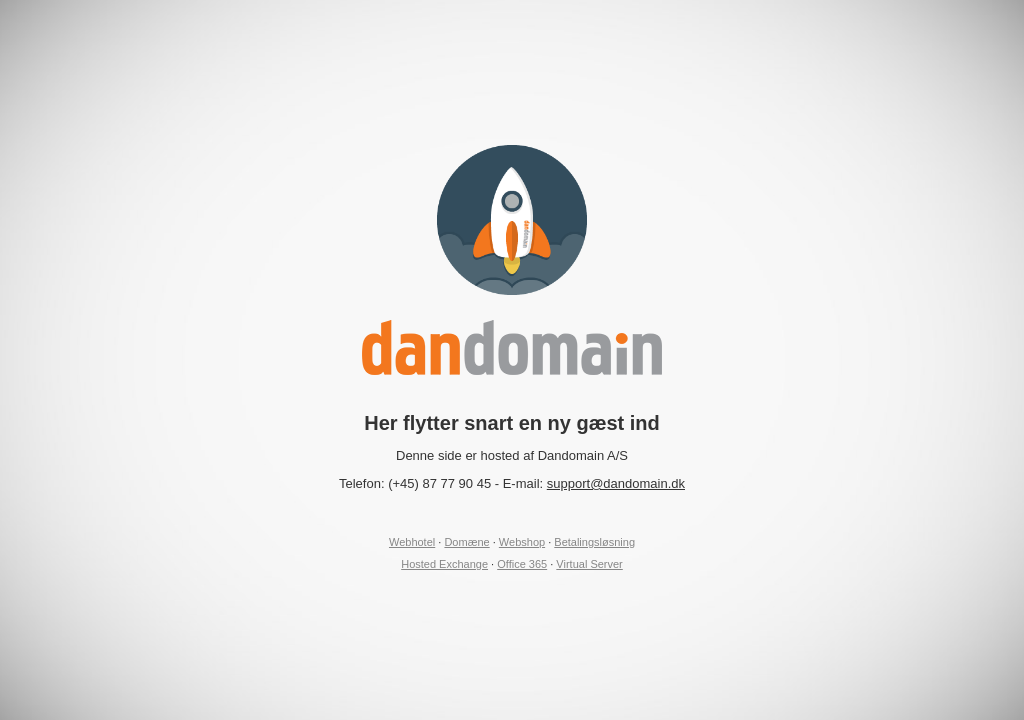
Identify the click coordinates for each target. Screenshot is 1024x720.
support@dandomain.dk (616, 483)
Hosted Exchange (444, 564)
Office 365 (522, 564)
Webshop (522, 542)
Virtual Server (589, 564)
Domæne (466, 542)
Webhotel (412, 542)
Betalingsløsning (594, 542)
